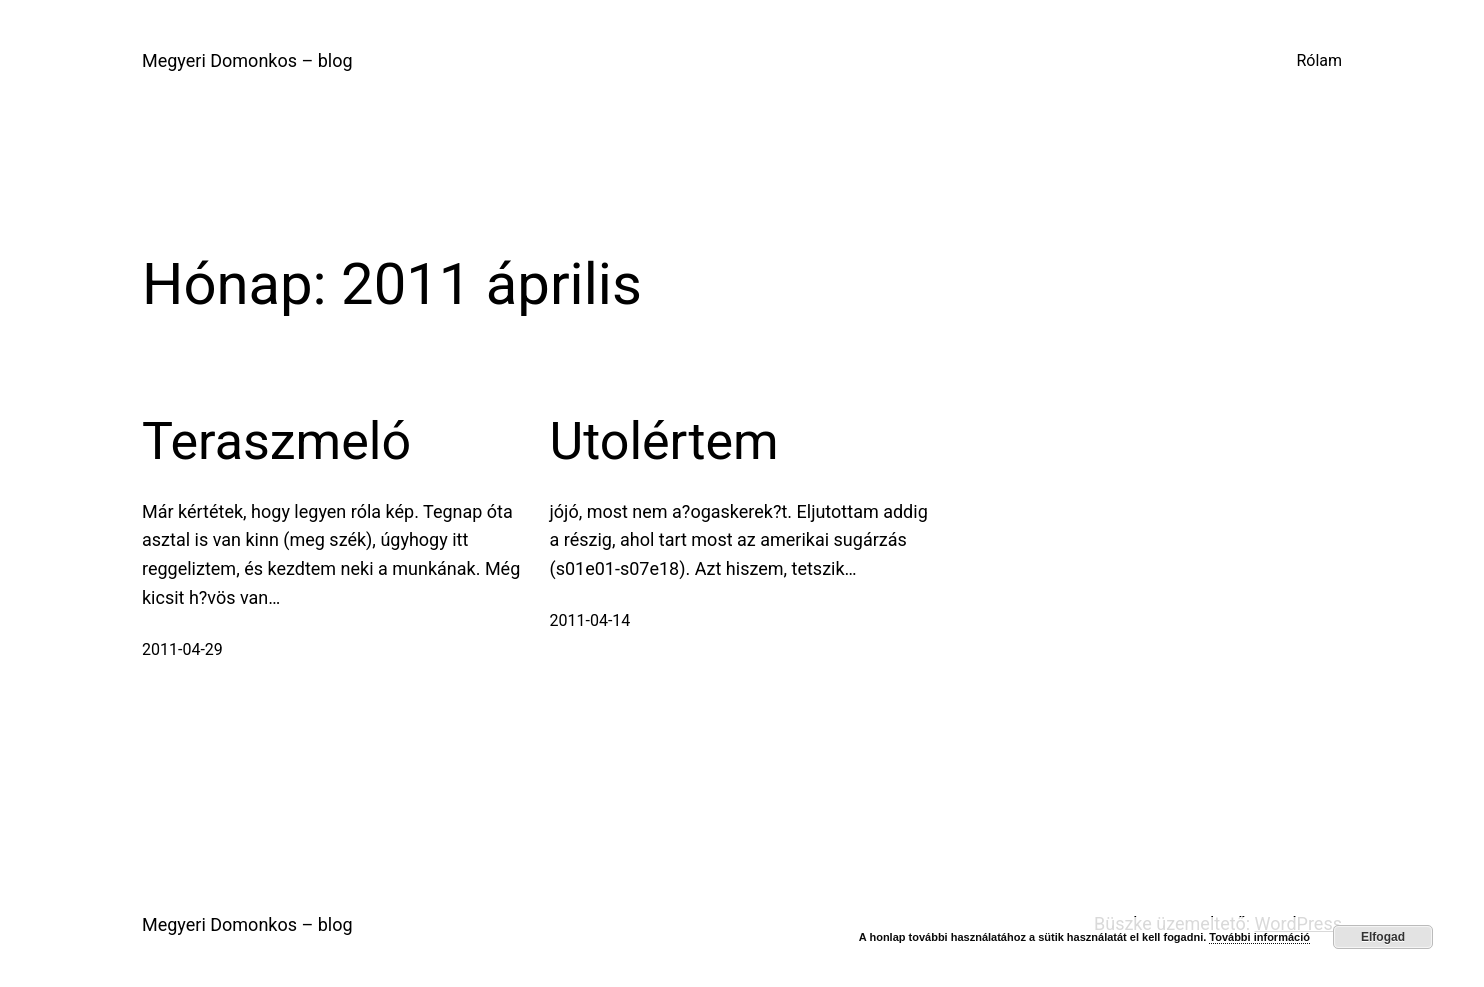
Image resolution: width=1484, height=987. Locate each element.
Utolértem (664, 441)
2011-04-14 (590, 620)
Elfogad (1383, 937)
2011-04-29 (182, 649)
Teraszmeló (276, 441)
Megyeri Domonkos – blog (247, 60)
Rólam (1319, 60)
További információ (1259, 937)
